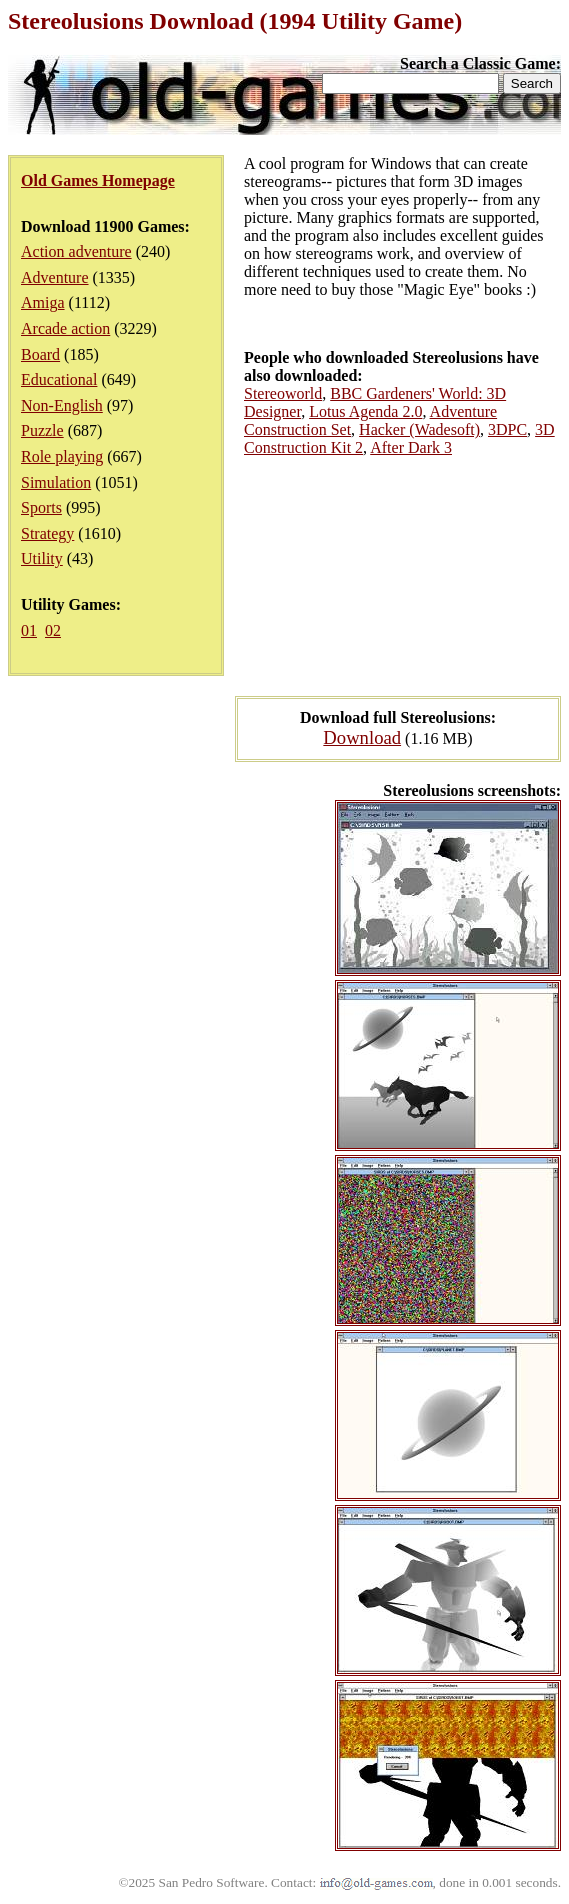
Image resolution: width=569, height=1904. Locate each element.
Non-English (62, 405)
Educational (59, 379)
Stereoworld (283, 393)
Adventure (55, 277)
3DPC (507, 429)
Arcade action (65, 328)
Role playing (62, 456)
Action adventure (76, 251)
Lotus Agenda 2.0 (365, 411)
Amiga (43, 302)
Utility (42, 558)
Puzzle (42, 430)
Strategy (47, 533)
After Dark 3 (411, 447)
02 (53, 630)
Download (362, 737)
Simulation (56, 482)
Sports (41, 507)
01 (29, 630)
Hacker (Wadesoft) (419, 429)
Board (40, 354)
